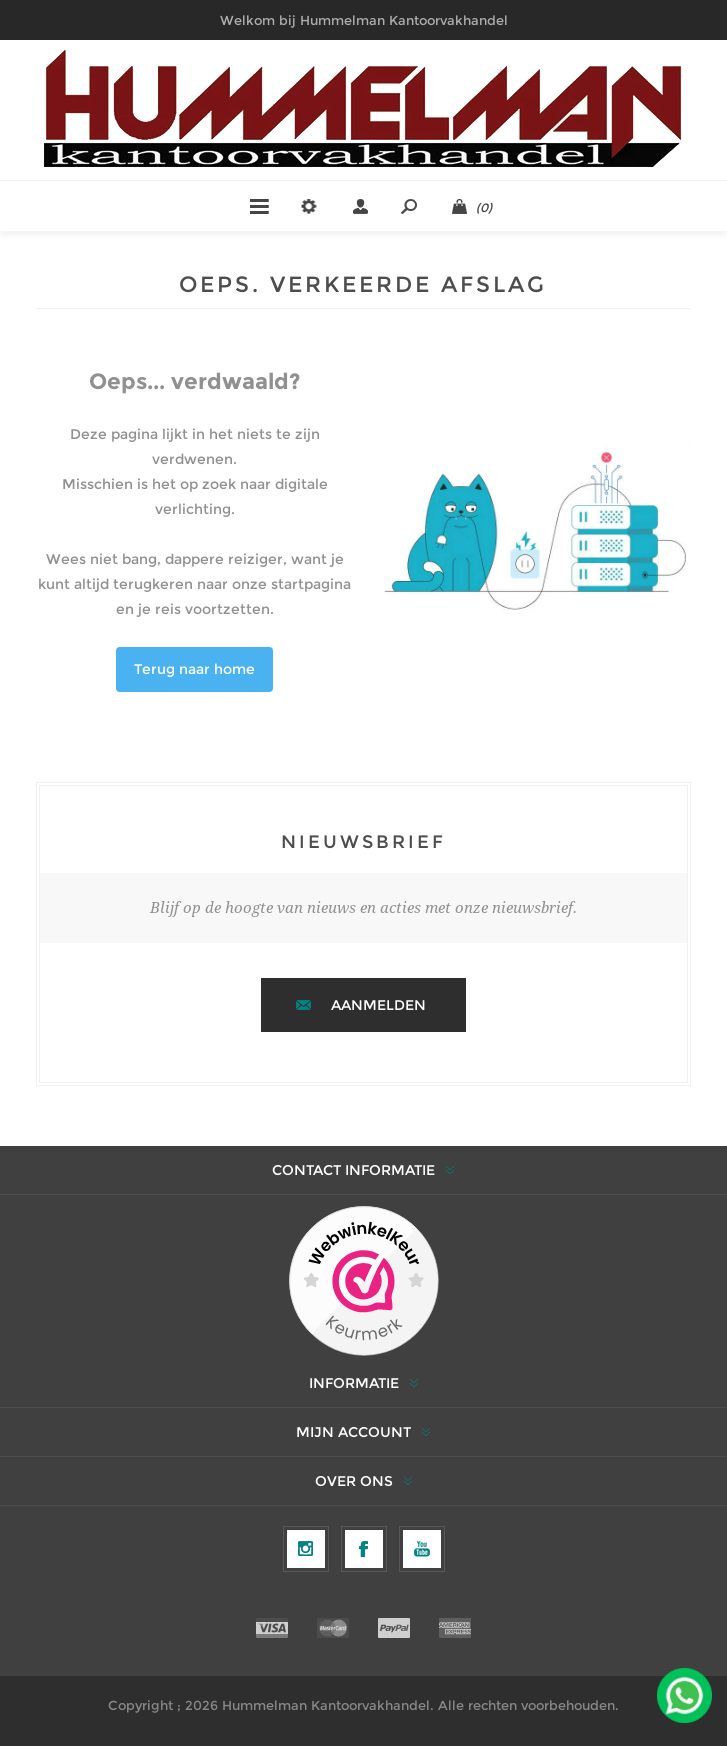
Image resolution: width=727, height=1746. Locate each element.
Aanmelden (378, 1005)
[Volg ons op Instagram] (306, 1549)
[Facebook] (364, 1549)
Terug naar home (194, 669)
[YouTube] (422, 1549)
